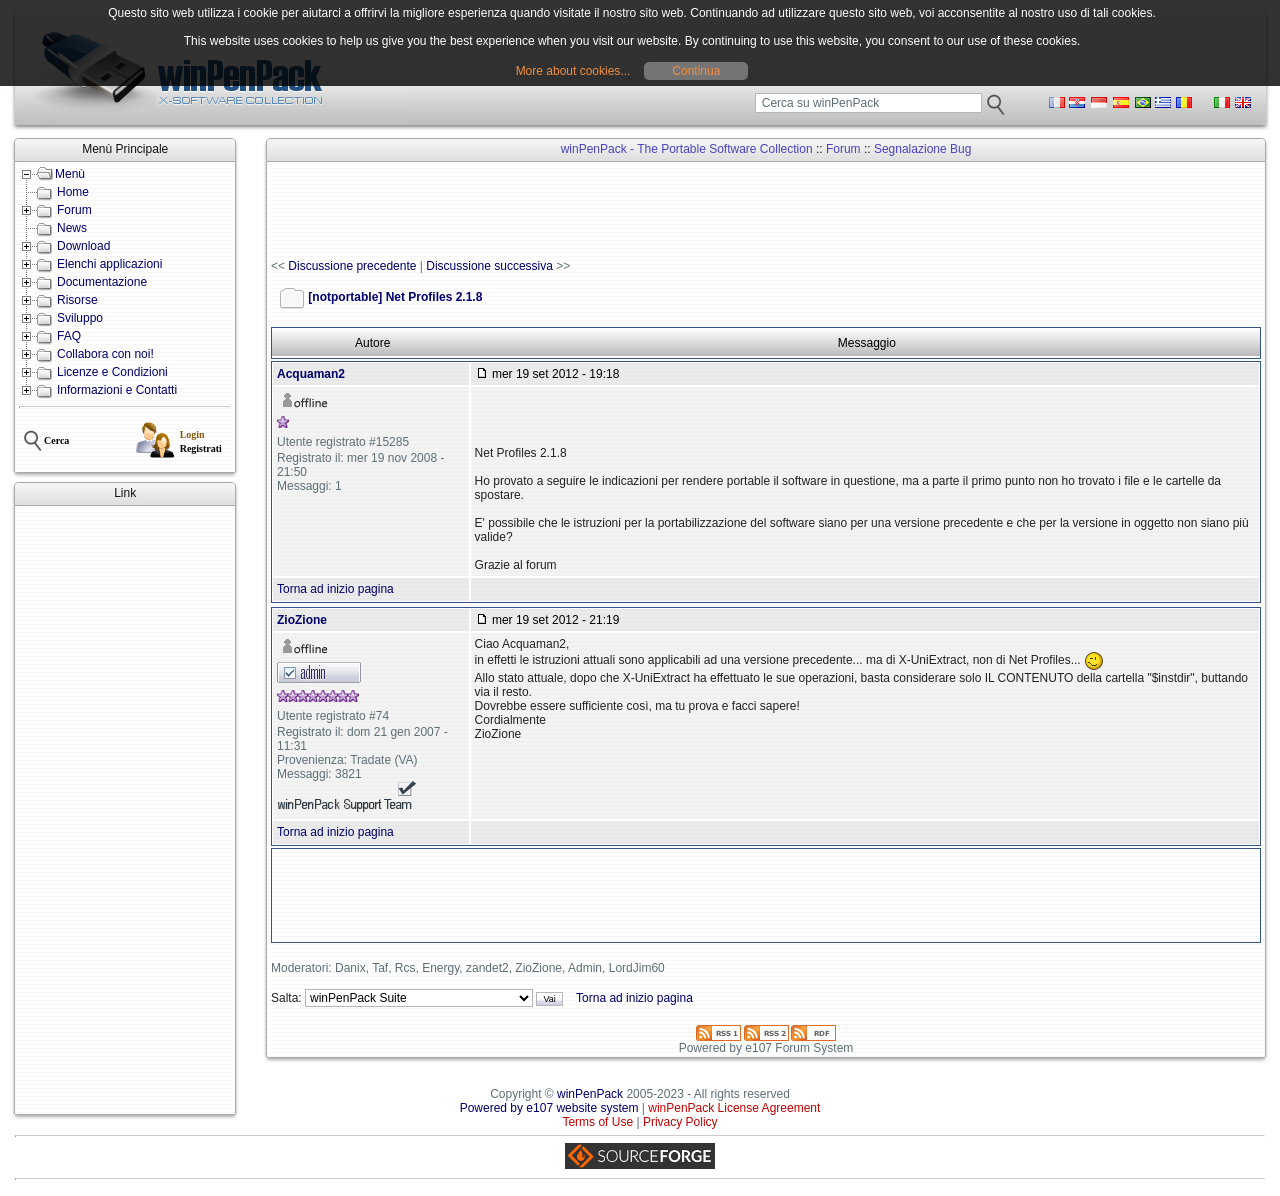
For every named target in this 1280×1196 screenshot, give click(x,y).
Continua (696, 71)
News (72, 228)
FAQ (69, 336)
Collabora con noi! (105, 354)
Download (83, 246)
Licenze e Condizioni (112, 372)
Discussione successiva (489, 266)
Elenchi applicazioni (109, 264)
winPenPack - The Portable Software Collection (687, 149)
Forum (74, 210)
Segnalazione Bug (922, 149)
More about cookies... (573, 71)
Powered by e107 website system (549, 1108)
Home (73, 192)
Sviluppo (80, 318)
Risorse (77, 300)
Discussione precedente (352, 266)
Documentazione (102, 282)
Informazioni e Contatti (117, 390)
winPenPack (590, 1094)
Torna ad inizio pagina (335, 589)
